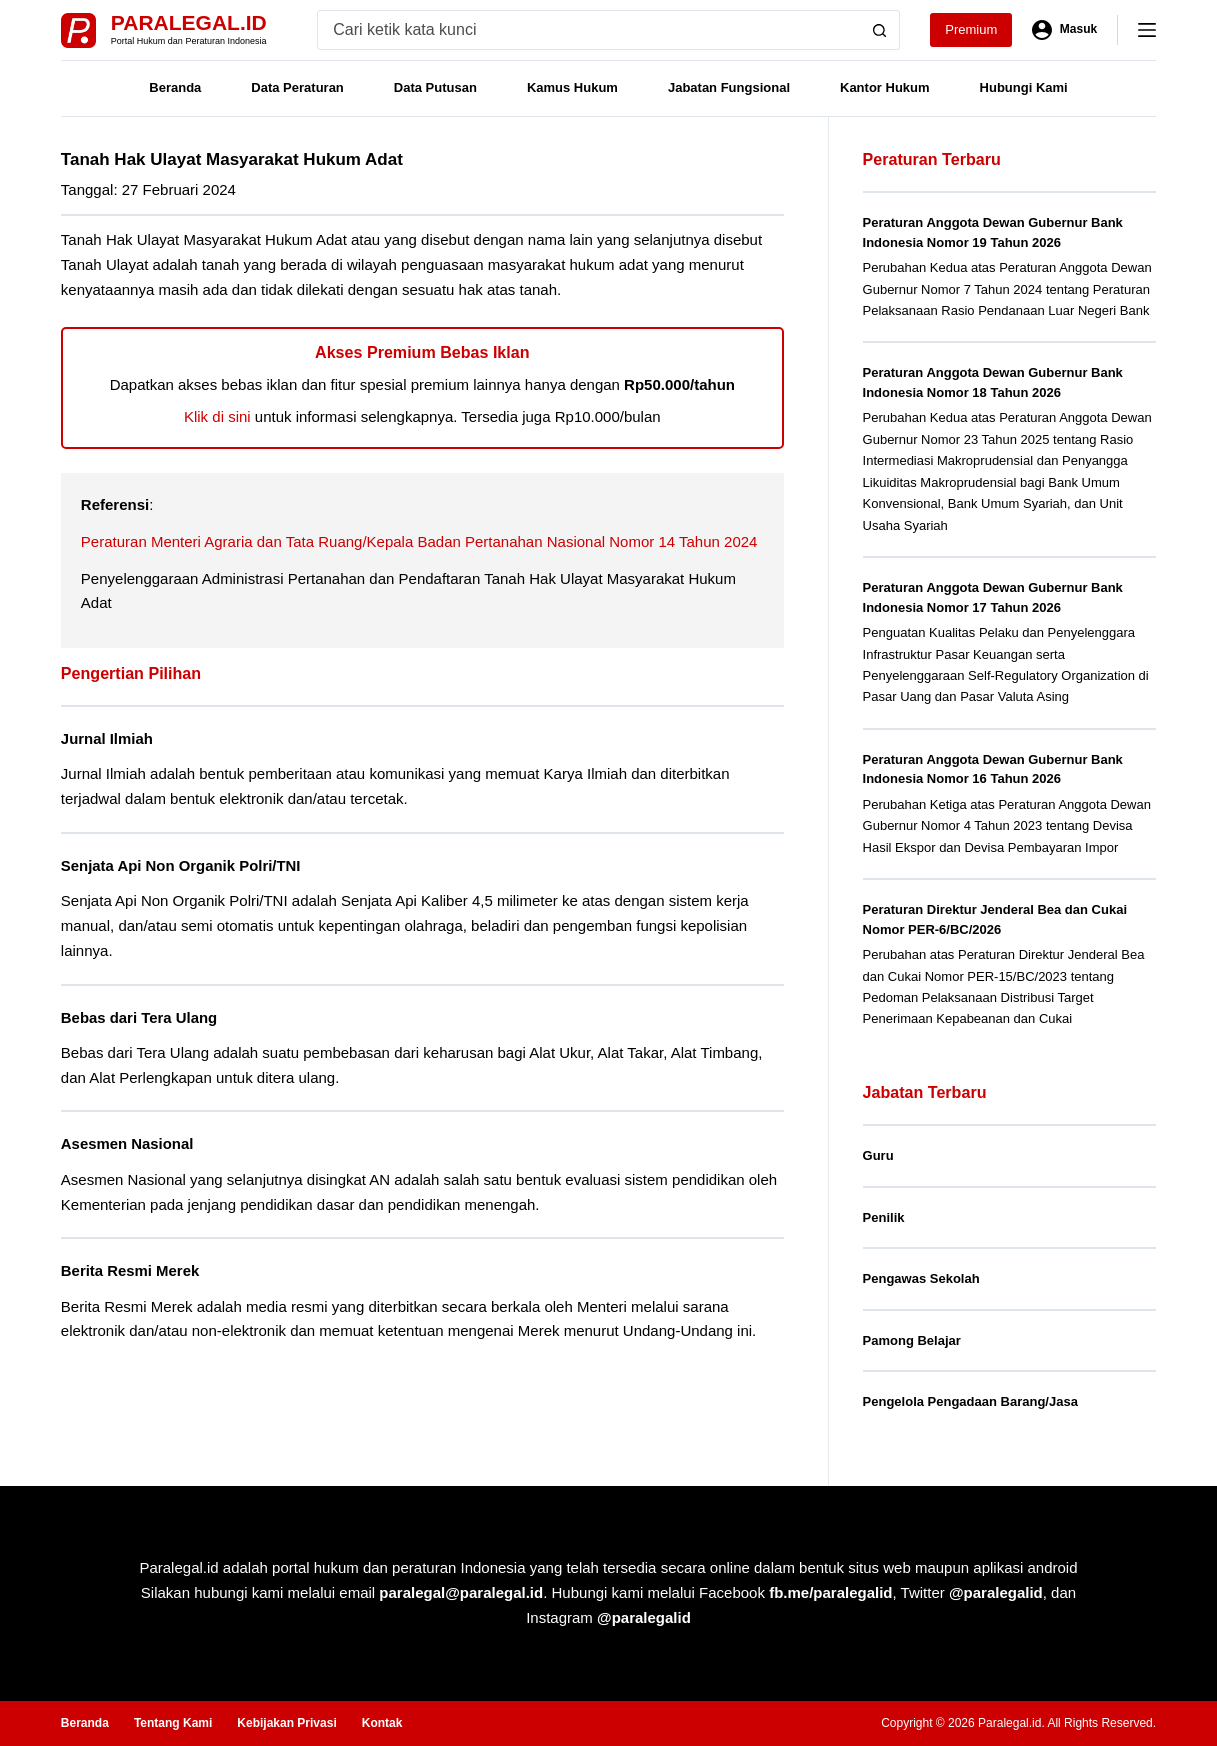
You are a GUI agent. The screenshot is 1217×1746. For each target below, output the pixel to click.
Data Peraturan (297, 87)
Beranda (175, 87)
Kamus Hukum (572, 87)
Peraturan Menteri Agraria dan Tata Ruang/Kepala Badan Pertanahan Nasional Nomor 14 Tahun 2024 (419, 541)
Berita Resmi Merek (132, 1269)
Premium (971, 29)
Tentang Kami (173, 1723)
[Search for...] (589, 30)
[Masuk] (1064, 30)
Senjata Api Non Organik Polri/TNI (184, 865)
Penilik (884, 1217)
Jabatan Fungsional (729, 87)
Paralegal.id (189, 22)
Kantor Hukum (885, 87)
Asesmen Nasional (129, 1143)
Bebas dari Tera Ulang (141, 1016)
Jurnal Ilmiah (108, 738)
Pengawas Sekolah (921, 1278)
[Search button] (880, 30)
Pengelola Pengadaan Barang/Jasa (970, 1401)
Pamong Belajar (912, 1340)
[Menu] (1147, 30)
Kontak (382, 1723)
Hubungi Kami (1024, 87)
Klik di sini (217, 416)
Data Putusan (435, 87)
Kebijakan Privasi (286, 1723)
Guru (878, 1155)
